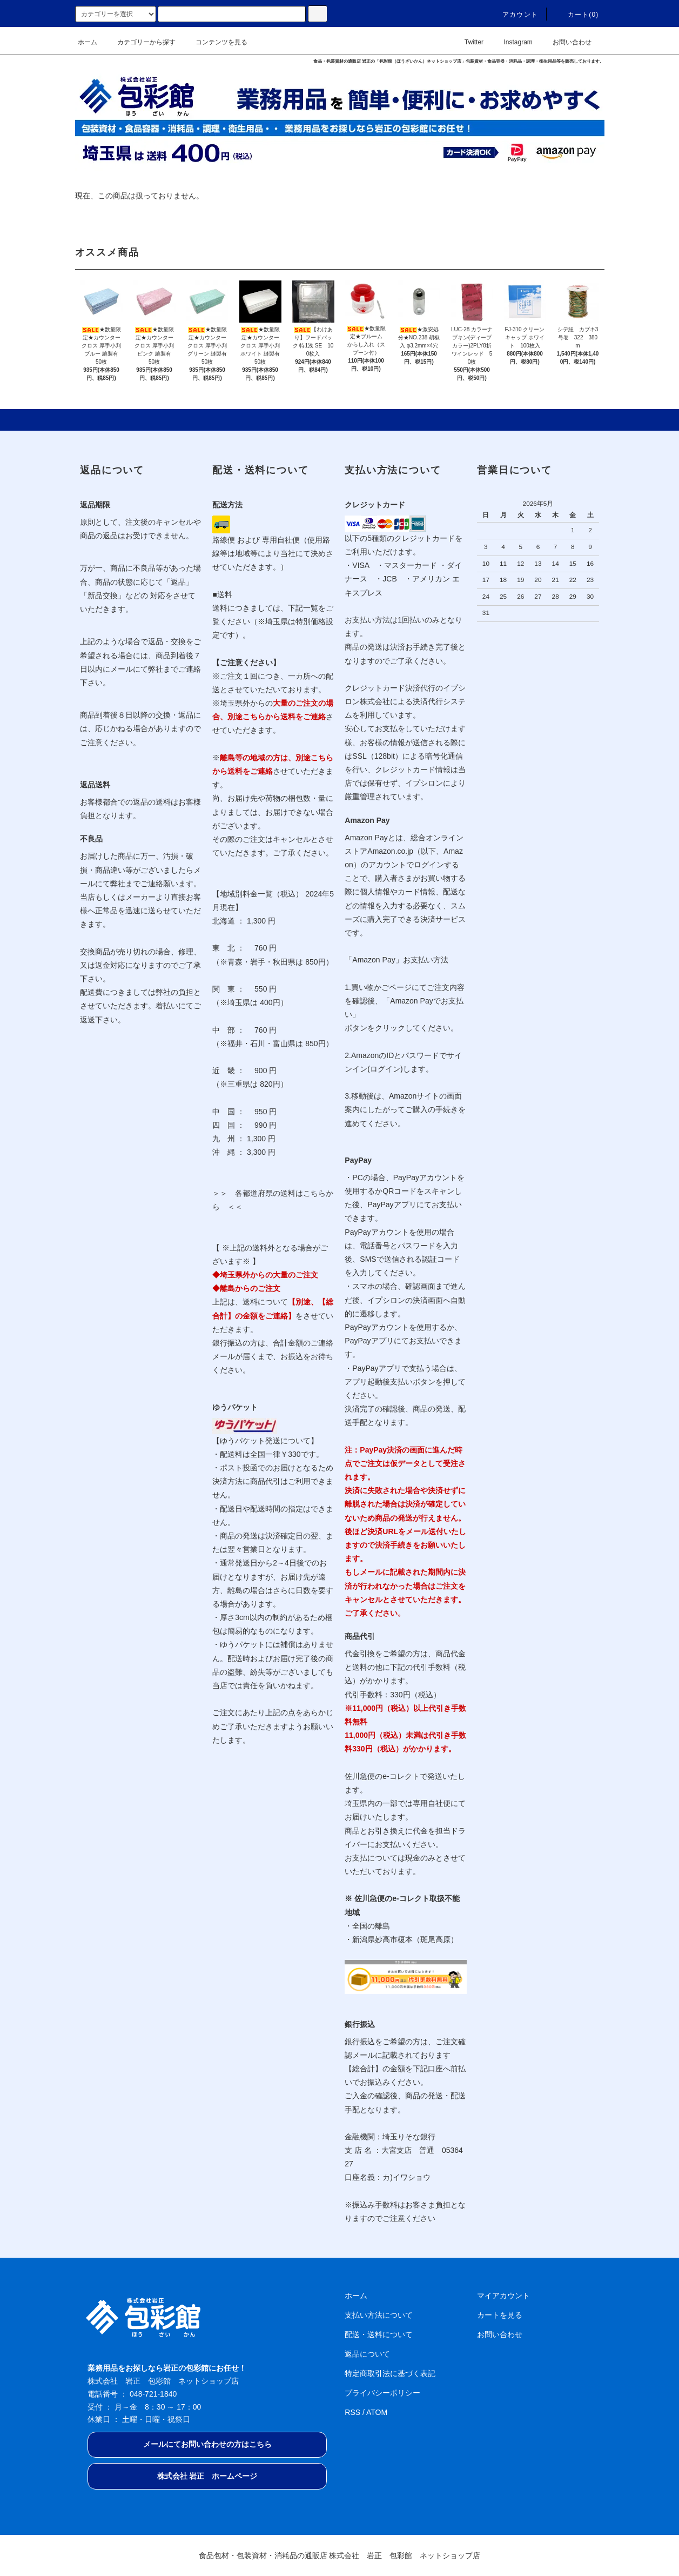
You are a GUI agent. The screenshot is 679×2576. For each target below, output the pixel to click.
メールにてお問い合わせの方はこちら (207, 2444)
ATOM (376, 2412)
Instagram (511, 42)
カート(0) (577, 14)
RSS (352, 2412)
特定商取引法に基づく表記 (390, 2373)
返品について (367, 2354)
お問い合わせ (565, 42)
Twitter (467, 42)
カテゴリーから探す (140, 42)
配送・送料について (379, 2334)
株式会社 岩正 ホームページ (207, 2476)
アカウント (513, 14)
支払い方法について (379, 2315)
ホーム (87, 42)
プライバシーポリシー (382, 2392)
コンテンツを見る (215, 42)
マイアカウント (503, 2295)
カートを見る (499, 2315)
